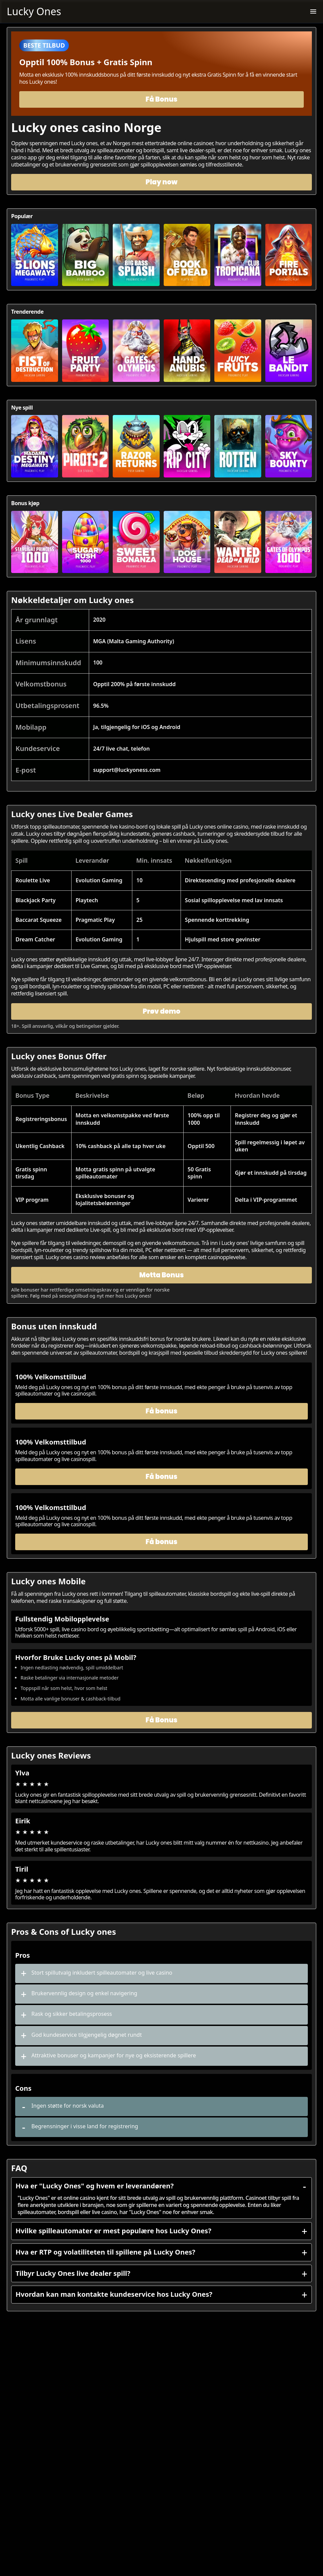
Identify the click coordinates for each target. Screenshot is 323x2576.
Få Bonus (161, 99)
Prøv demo (162, 1011)
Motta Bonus (161, 1275)
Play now (161, 182)
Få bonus (161, 1411)
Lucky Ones (34, 11)
